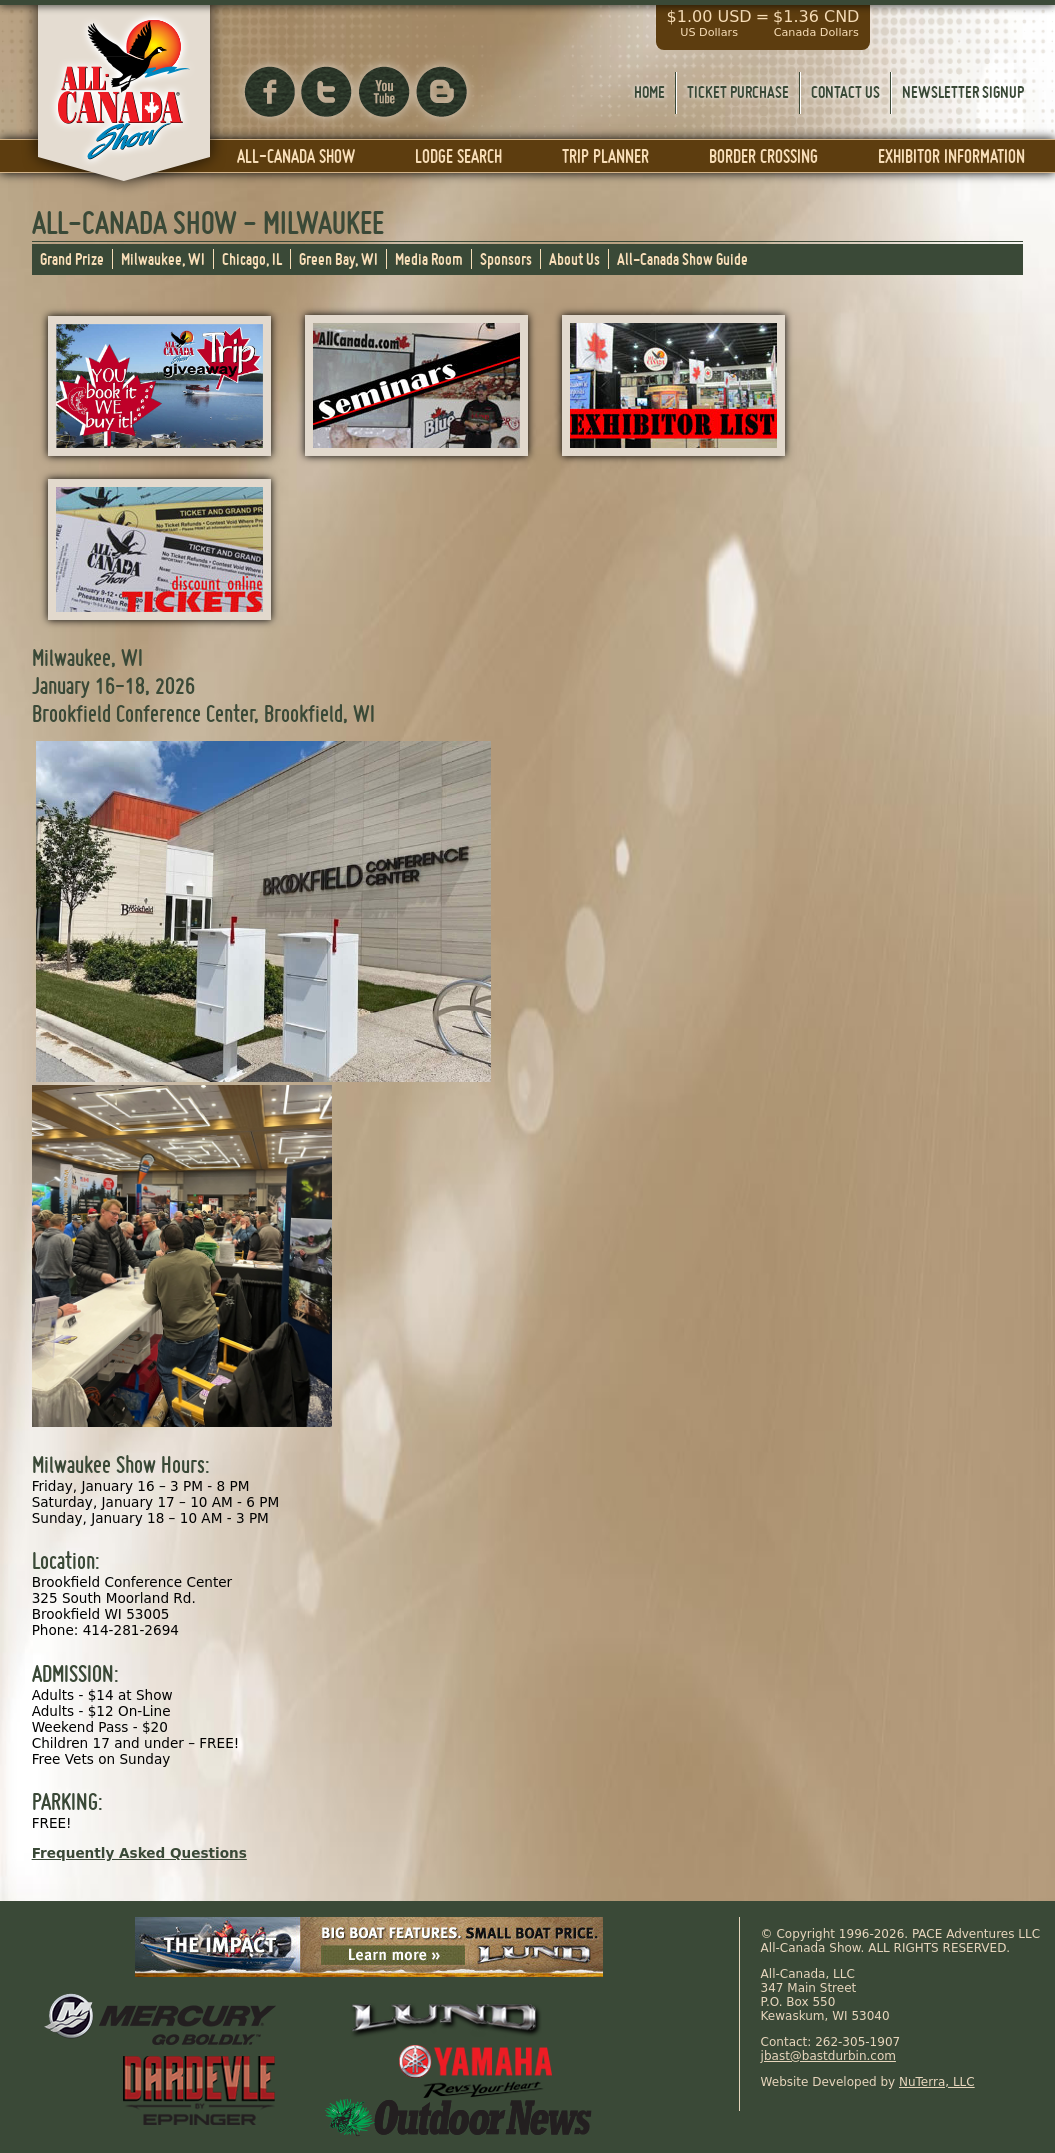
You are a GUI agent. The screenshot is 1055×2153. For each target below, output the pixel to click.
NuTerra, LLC (937, 2082)
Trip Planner (605, 156)
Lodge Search (458, 156)
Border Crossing (763, 156)
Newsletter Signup (963, 92)
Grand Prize (72, 259)
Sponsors (506, 259)
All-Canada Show (296, 156)
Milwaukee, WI (163, 259)
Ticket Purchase (738, 92)
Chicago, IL (252, 259)
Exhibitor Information (951, 156)
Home (649, 92)
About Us (574, 259)
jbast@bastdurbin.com (828, 2056)
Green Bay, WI (338, 259)
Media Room (429, 259)
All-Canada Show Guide (682, 259)
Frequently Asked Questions (139, 1853)
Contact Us (845, 92)
